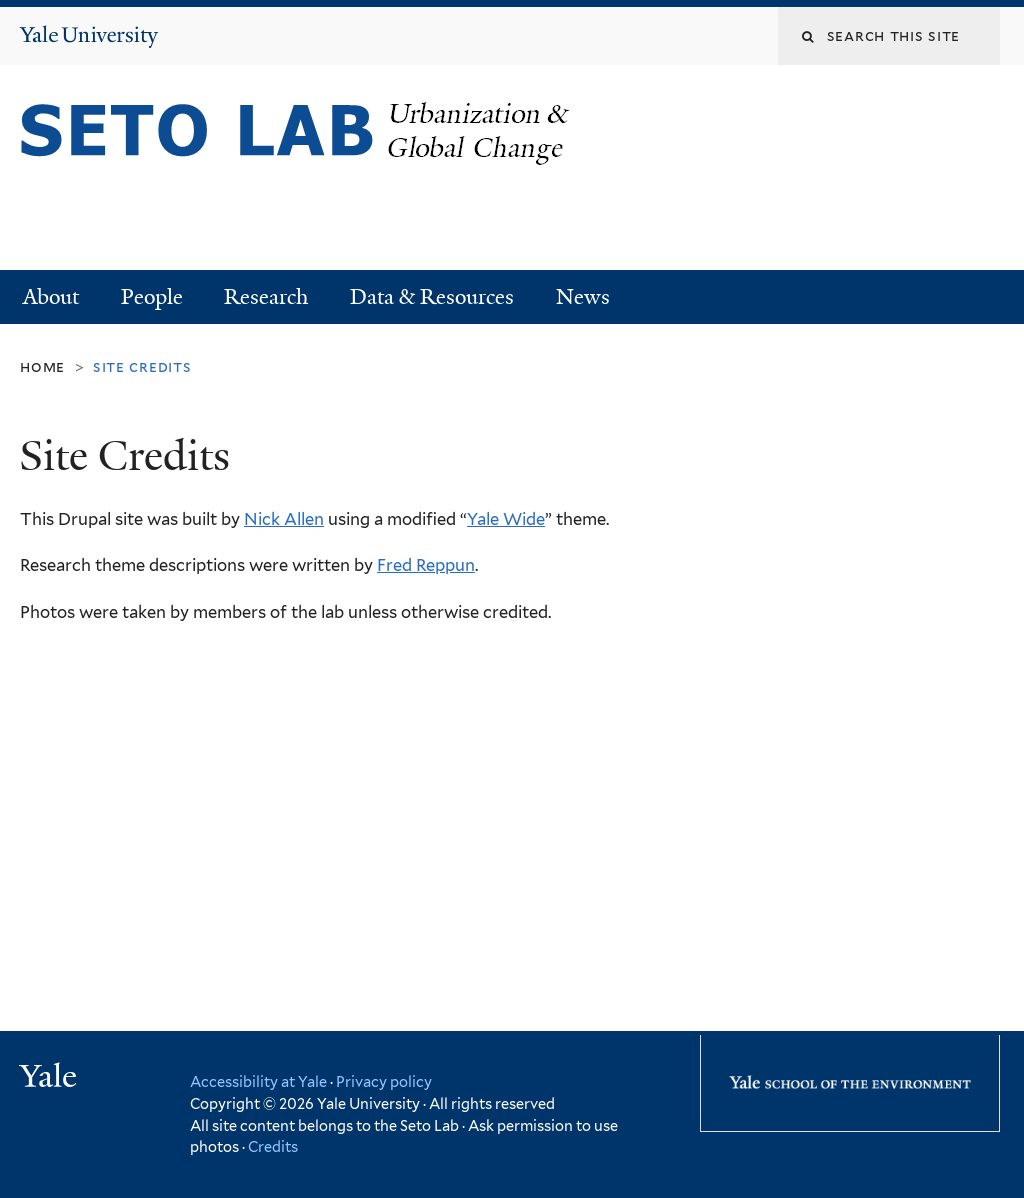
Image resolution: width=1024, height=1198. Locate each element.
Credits (273, 1146)
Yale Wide (506, 519)
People (152, 297)
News (583, 297)
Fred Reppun (426, 565)
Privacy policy (384, 1081)
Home (42, 366)
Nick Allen (284, 519)
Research (266, 297)
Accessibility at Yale (258, 1081)
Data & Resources (432, 297)
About (51, 297)
